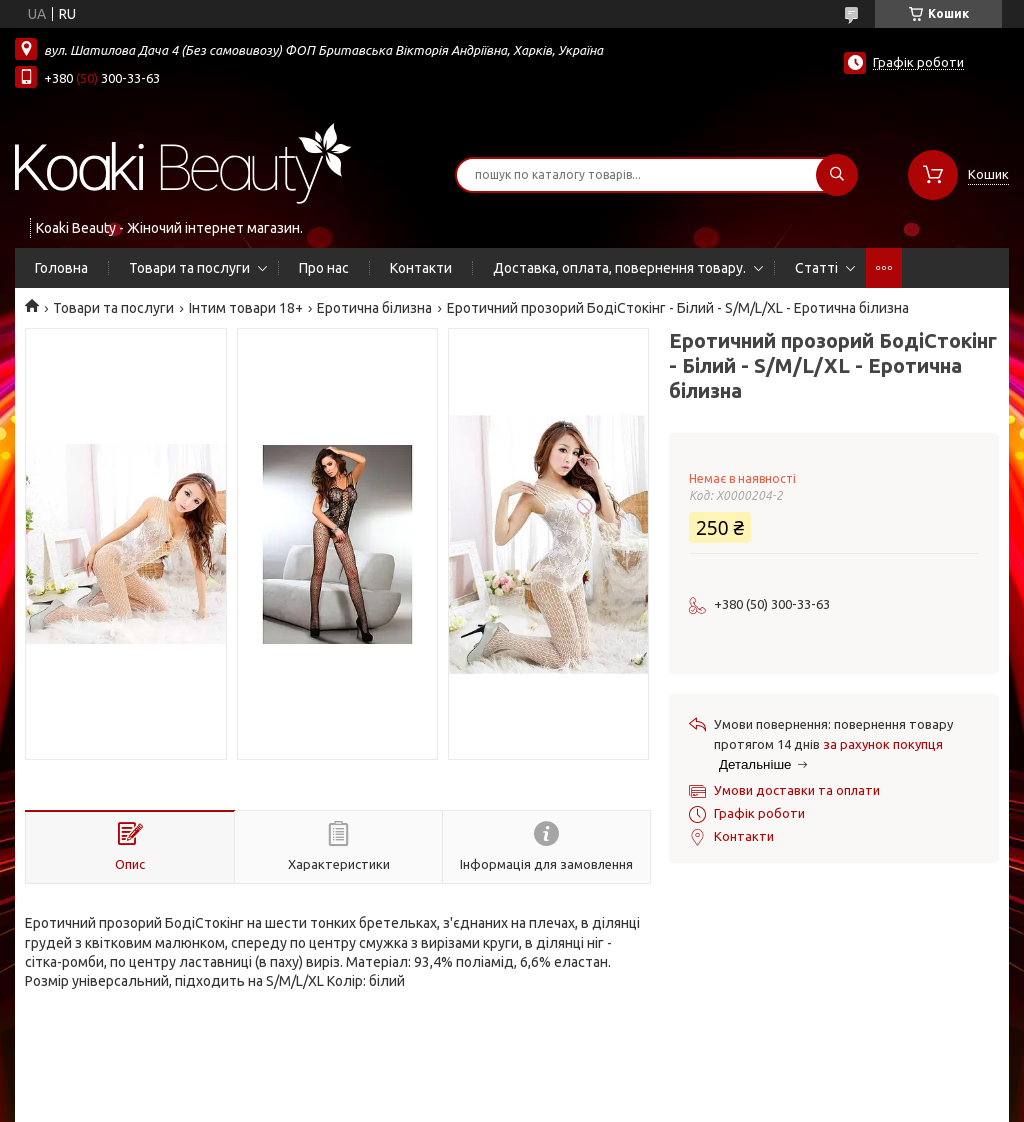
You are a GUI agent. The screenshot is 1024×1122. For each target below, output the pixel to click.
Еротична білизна (374, 308)
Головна (61, 268)
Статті (816, 268)
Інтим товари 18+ (246, 308)
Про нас (324, 268)
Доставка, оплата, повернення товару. (619, 268)
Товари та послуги (189, 268)
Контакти (421, 268)
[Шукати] (837, 175)
